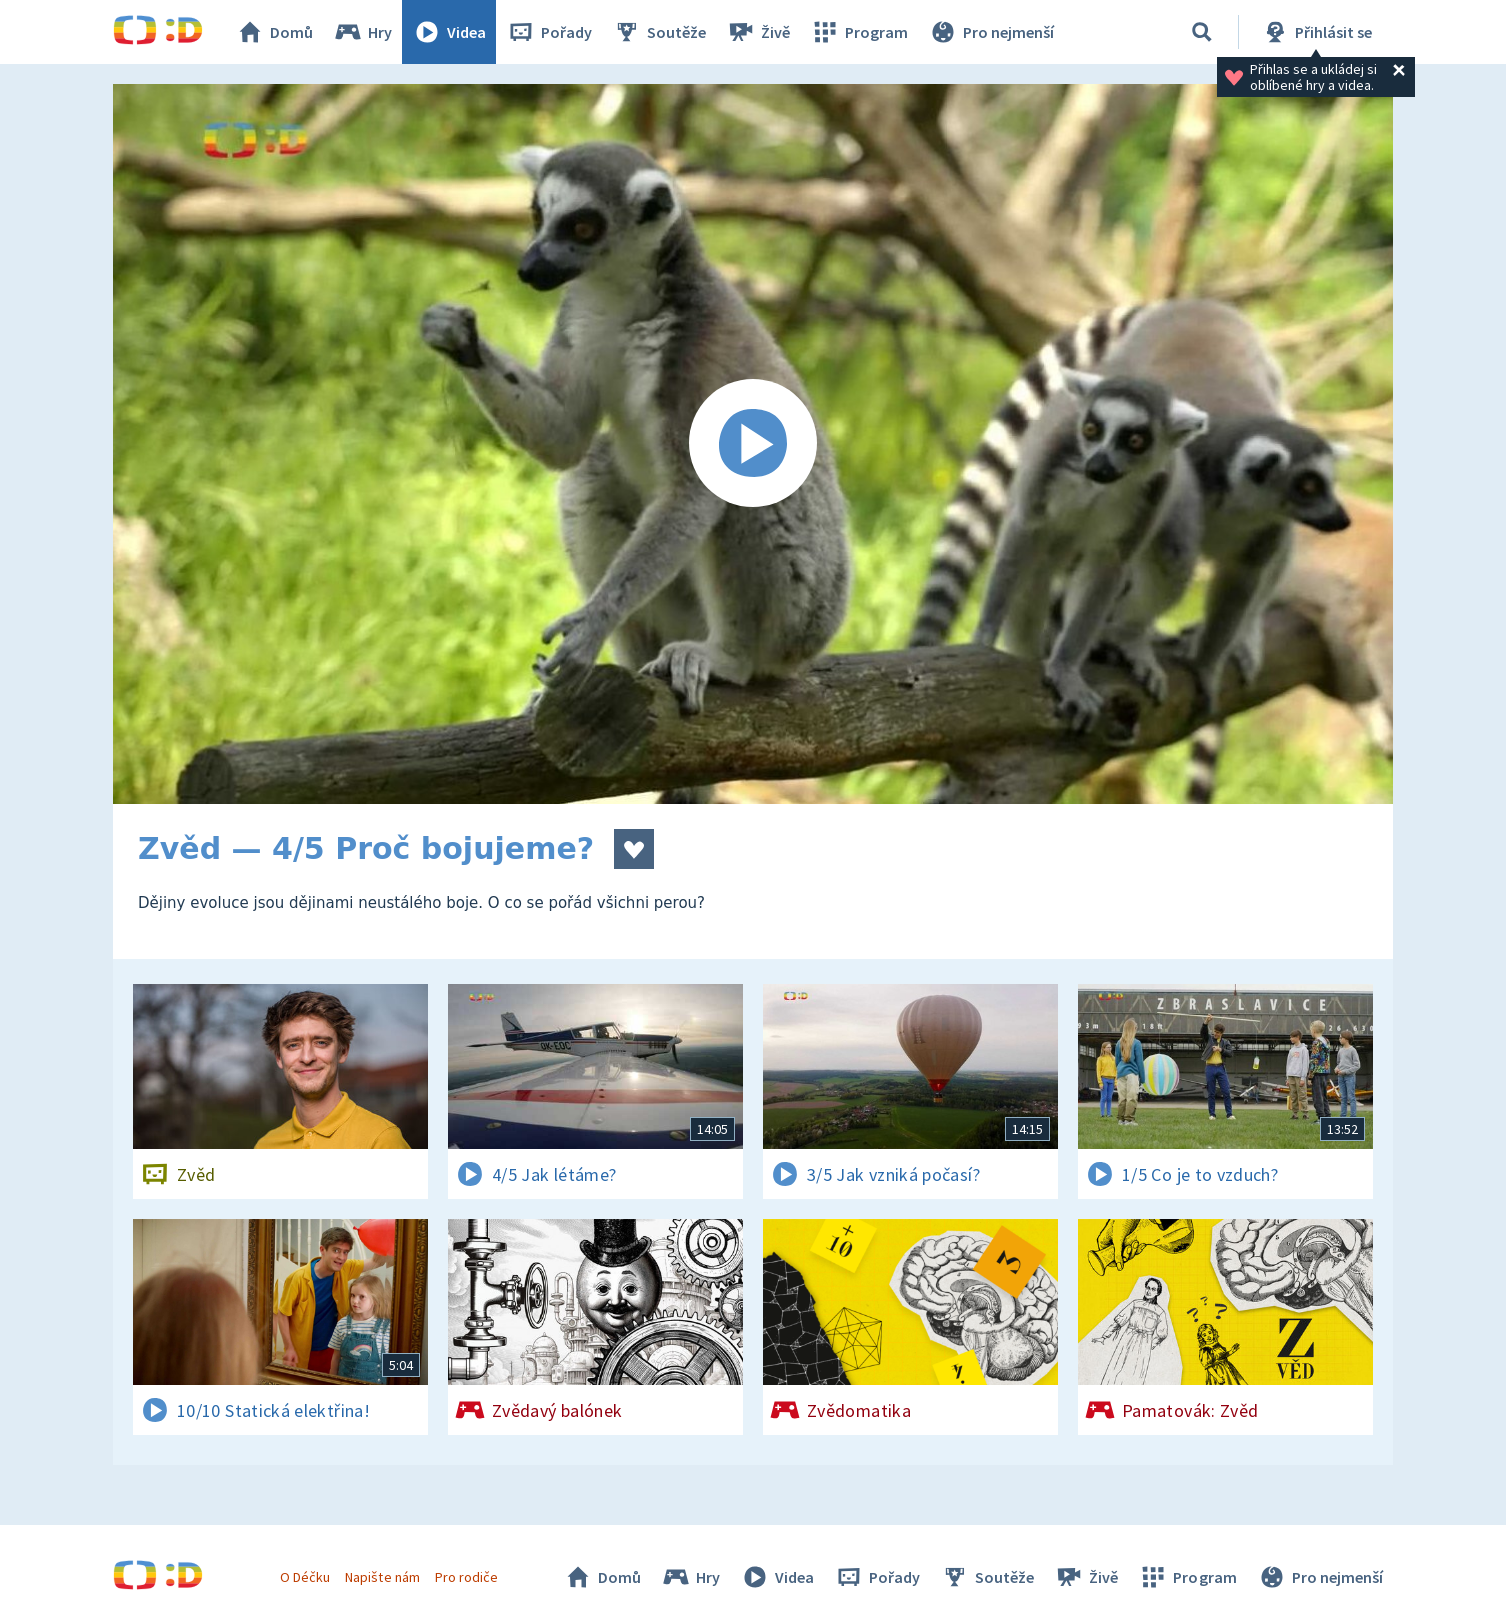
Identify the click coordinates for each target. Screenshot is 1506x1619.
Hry (362, 32)
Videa (449, 32)
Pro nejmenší (991, 32)
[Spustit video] (753, 444)
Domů (274, 32)
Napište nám (382, 1577)
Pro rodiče (466, 1577)
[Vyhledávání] (1202, 32)
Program (859, 32)
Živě (758, 32)
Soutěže (659, 32)
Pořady (549, 32)
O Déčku (305, 1577)
